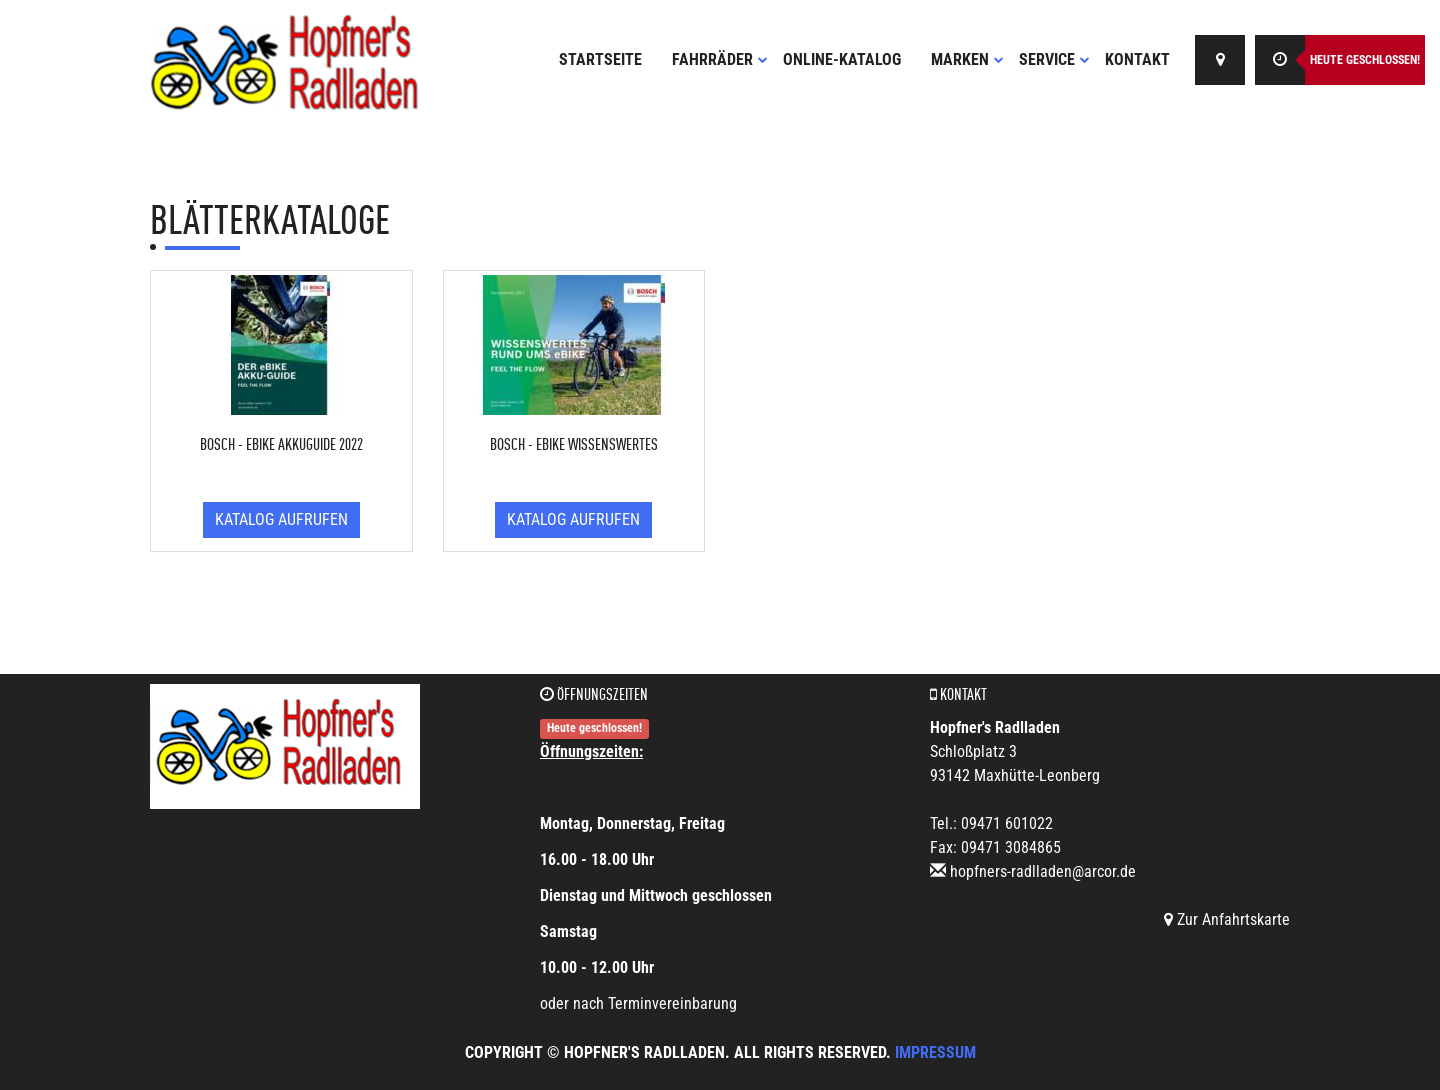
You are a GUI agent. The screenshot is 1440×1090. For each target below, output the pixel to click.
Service (1054, 59)
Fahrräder (720, 59)
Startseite (600, 59)
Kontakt (1137, 59)
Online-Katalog (842, 59)
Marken (967, 59)
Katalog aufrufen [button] (281, 519)
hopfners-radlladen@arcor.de (1043, 871)
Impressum (935, 1052)
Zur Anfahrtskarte (1227, 919)
